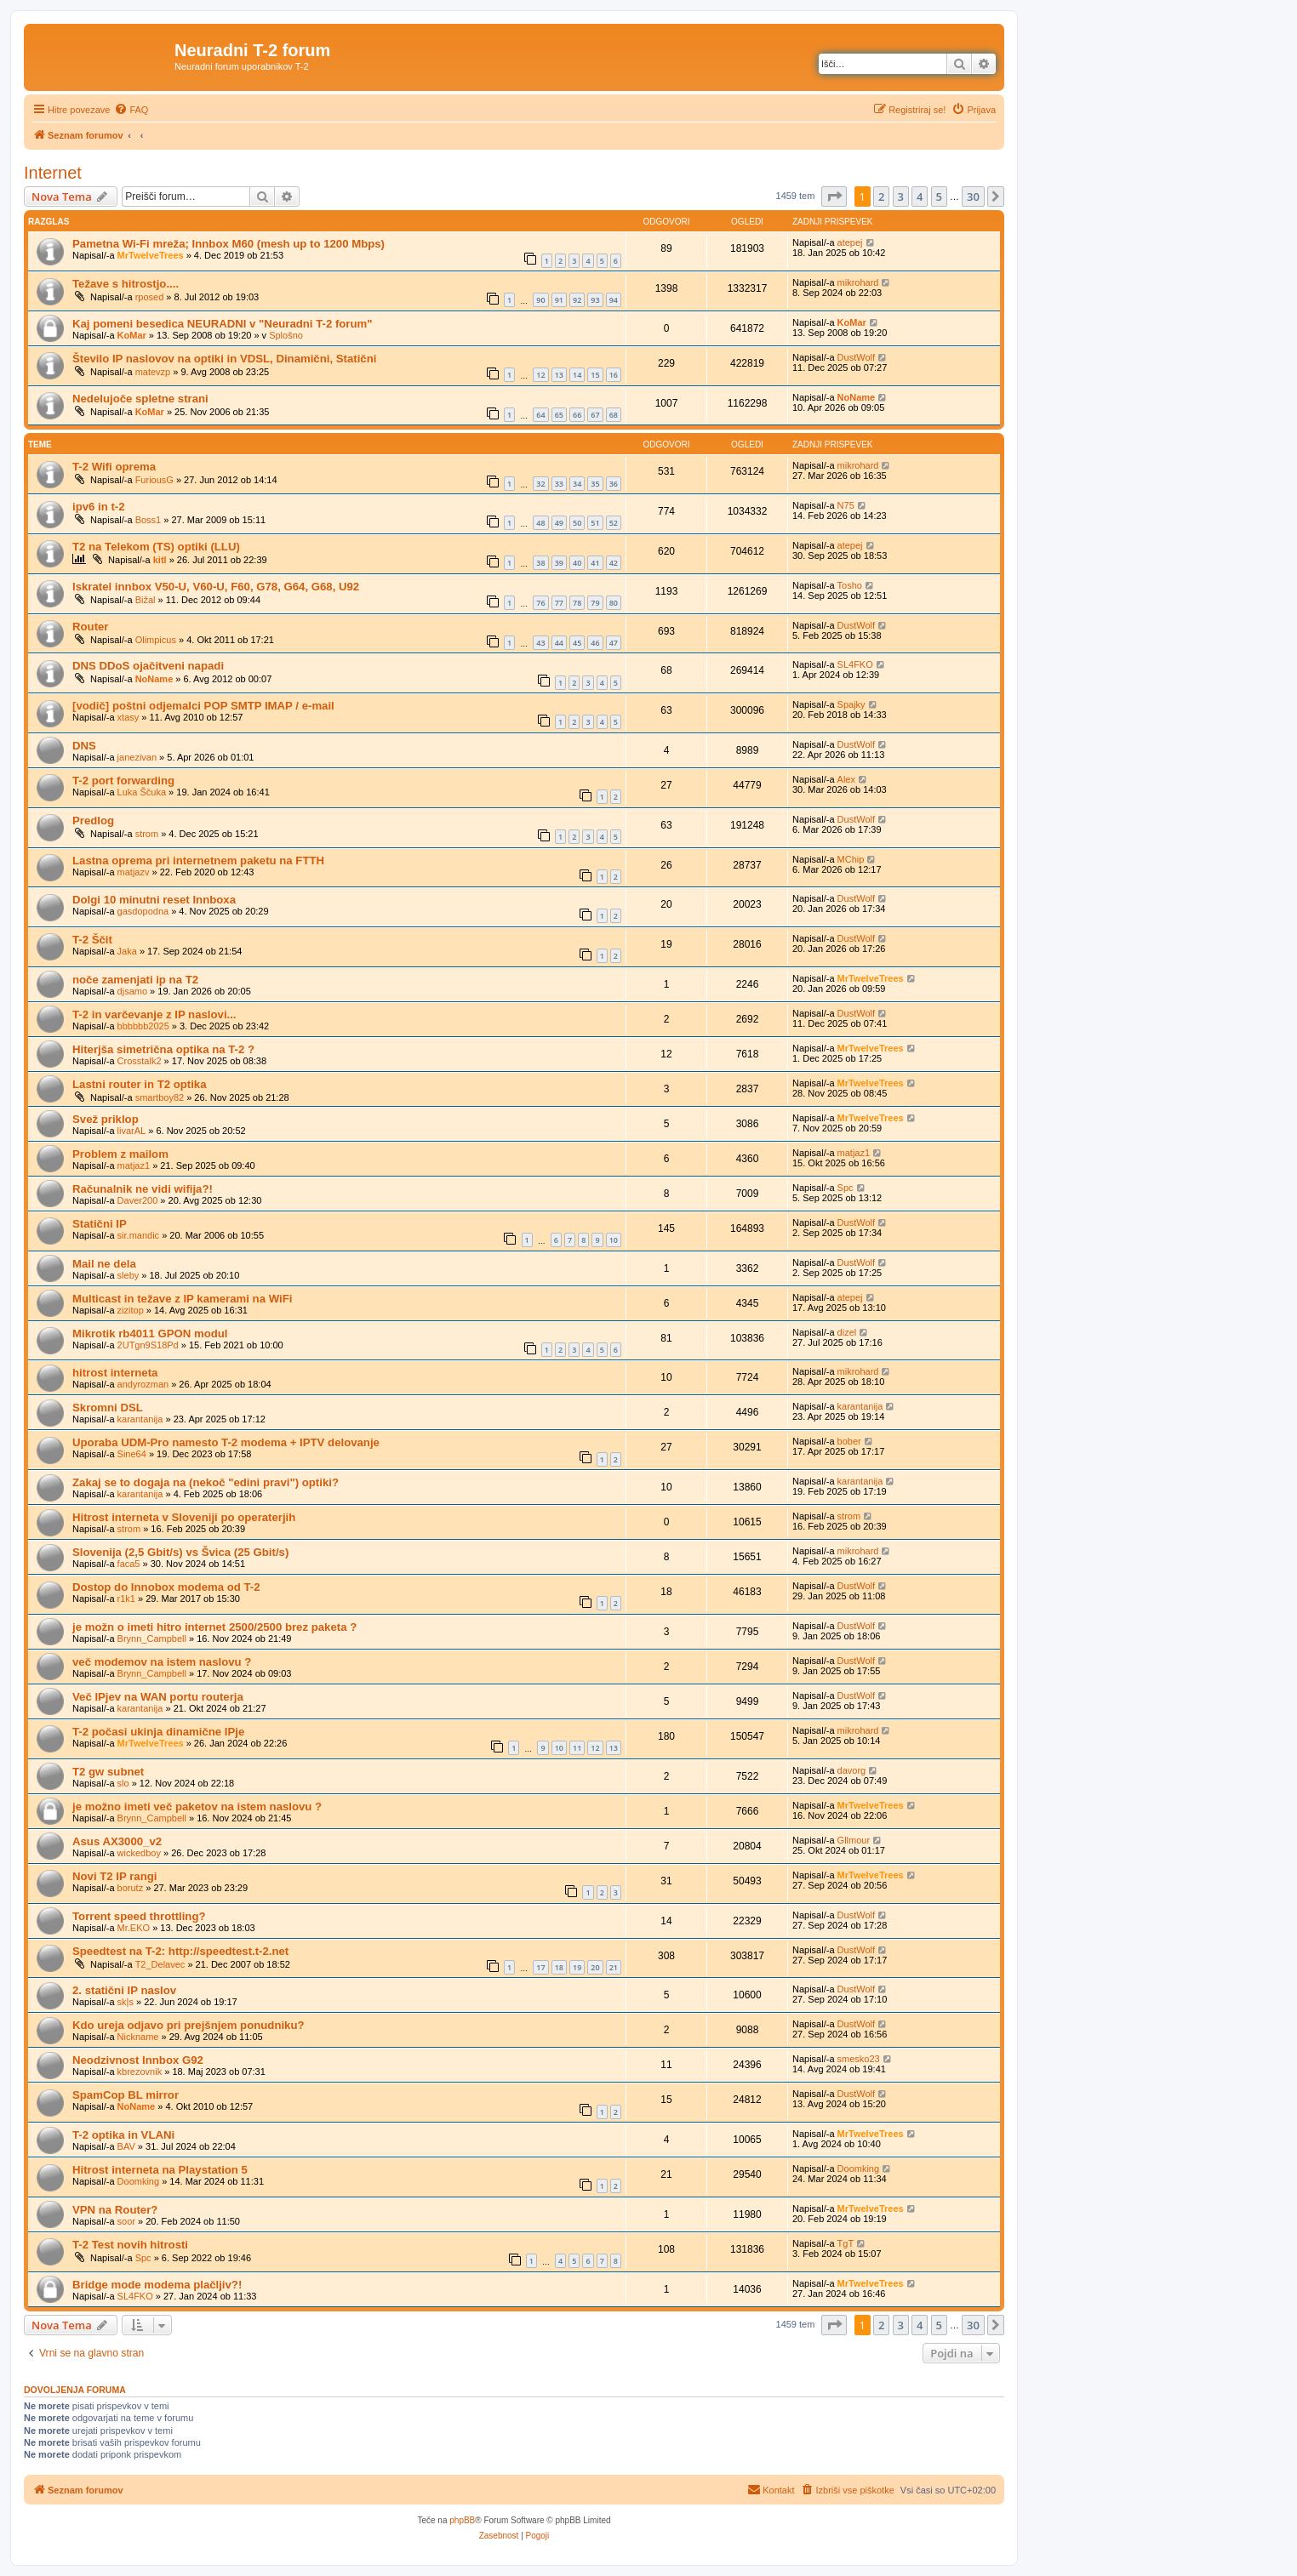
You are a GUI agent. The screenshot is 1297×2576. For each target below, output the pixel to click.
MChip (851, 859)
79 (595, 602)
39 (559, 562)
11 (577, 1747)
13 (559, 374)
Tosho (849, 585)
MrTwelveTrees (150, 255)
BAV (126, 2146)
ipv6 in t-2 (98, 506)
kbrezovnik (140, 2071)
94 (613, 299)
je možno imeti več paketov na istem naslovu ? (197, 1806)
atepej (850, 242)
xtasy (128, 717)
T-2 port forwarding (123, 780)
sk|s (125, 2002)
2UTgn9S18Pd (148, 1345)
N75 (845, 505)
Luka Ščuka (141, 792)
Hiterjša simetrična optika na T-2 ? (163, 1049)
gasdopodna (143, 911)
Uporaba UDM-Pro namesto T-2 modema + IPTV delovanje (226, 1442)
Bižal (145, 600)
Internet (53, 172)
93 (595, 299)
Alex (846, 779)
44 (559, 642)
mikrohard (858, 282)
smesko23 (858, 2059)
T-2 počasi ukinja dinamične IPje (158, 1731)
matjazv (133, 872)
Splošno (286, 335)
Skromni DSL (107, 1407)
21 (613, 1967)
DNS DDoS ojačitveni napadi (148, 665)
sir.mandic (138, 1235)
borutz (130, 1888)
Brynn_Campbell (151, 1638)
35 (595, 483)
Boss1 (148, 520)
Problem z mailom (120, 1154)
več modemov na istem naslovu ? (161, 1662)
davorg (851, 1770)
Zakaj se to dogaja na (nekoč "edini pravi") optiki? (205, 1482)
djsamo (132, 991)
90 (540, 299)
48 (540, 522)
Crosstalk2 (139, 1061)
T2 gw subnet (108, 1771)
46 (595, 642)
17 (540, 1967)
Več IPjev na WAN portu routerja (157, 1696)
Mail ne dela (104, 1263)
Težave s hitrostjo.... (125, 283)
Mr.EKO (134, 1928)
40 (577, 562)
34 (577, 483)
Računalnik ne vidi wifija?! (142, 1189)
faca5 (128, 1564)
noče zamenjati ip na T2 (135, 979)
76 (540, 602)
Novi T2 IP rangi (114, 1876)
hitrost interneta (114, 1372)
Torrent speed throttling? (139, 1916)
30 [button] (973, 196)
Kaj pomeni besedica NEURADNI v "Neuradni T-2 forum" (222, 323)
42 (613, 562)
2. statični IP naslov (124, 1990)
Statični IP (99, 1223)
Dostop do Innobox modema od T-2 (166, 1587)
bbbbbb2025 (143, 1026)
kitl (160, 560)
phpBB (462, 2520)
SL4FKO (855, 664)
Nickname (138, 2037)
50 (577, 522)
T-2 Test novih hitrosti (130, 2244)
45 (577, 642)
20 (595, 1967)
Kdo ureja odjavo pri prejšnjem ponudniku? (188, 2025)
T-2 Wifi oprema (114, 466)
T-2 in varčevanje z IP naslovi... (154, 1014)
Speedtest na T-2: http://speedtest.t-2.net (180, 1951)
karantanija (140, 1419)
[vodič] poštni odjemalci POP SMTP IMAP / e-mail (203, 705)
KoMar (131, 335)
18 (559, 1967)
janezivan (137, 757)
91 (559, 299)
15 (595, 374)
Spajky (851, 704)
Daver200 (137, 1200)
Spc (845, 1188)
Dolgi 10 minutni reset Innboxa (154, 899)
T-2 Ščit (92, 939)
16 (613, 374)
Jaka (127, 951)
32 (540, 483)
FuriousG (154, 480)
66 (577, 414)
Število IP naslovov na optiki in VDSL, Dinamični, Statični (224, 358)
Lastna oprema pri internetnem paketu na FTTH (198, 860)
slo (123, 1783)
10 (613, 1239)
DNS (84, 745)
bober (849, 1441)
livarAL (131, 1131)
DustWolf (856, 357)
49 (559, 522)
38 (540, 562)
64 (540, 414)
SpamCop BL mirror (125, 2095)
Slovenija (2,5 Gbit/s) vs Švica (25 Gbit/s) (180, 1552)
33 (559, 483)
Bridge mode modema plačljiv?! (157, 2284)
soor (126, 2221)
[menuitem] (131, 110)
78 (577, 602)
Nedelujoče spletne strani (140, 398)
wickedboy (139, 1853)
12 (540, 374)
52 (613, 522)
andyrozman (143, 1384)
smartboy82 (159, 1097)
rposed (149, 297)
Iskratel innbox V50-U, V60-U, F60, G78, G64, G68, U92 (215, 586)
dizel (847, 1332)
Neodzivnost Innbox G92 (137, 2060)
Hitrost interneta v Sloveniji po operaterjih (183, 1517)
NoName (856, 397)
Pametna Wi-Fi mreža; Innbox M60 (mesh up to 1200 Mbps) (228, 243)
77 (559, 602)
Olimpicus (155, 640)
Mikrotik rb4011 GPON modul (149, 1333)
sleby (128, 1275)
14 (577, 374)
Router (90, 626)
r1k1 (126, 1598)
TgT (845, 2243)
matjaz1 (134, 1165)
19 (577, 1967)
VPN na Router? (114, 2209)
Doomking (138, 2181)
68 (613, 414)
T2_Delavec (160, 1964)
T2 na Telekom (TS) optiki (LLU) (156, 546)
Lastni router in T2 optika (139, 1084)
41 (595, 562)
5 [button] (939, 196)
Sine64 (131, 1454)
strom (147, 834)
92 (577, 299)
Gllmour (854, 1840)
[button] (834, 196)
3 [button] (901, 196)
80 (613, 602)
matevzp (153, 372)
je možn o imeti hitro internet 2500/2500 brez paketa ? (214, 1627)
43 (540, 642)
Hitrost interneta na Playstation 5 (160, 2169)
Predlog (93, 820)
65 (559, 414)
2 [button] (881, 196)
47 (613, 642)
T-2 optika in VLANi (123, 2135)
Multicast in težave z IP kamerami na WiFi (182, 1298)
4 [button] (920, 196)
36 (613, 483)
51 (595, 522)
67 (595, 414)
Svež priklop (105, 1119)
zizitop (130, 1310)
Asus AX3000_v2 (117, 1841)
